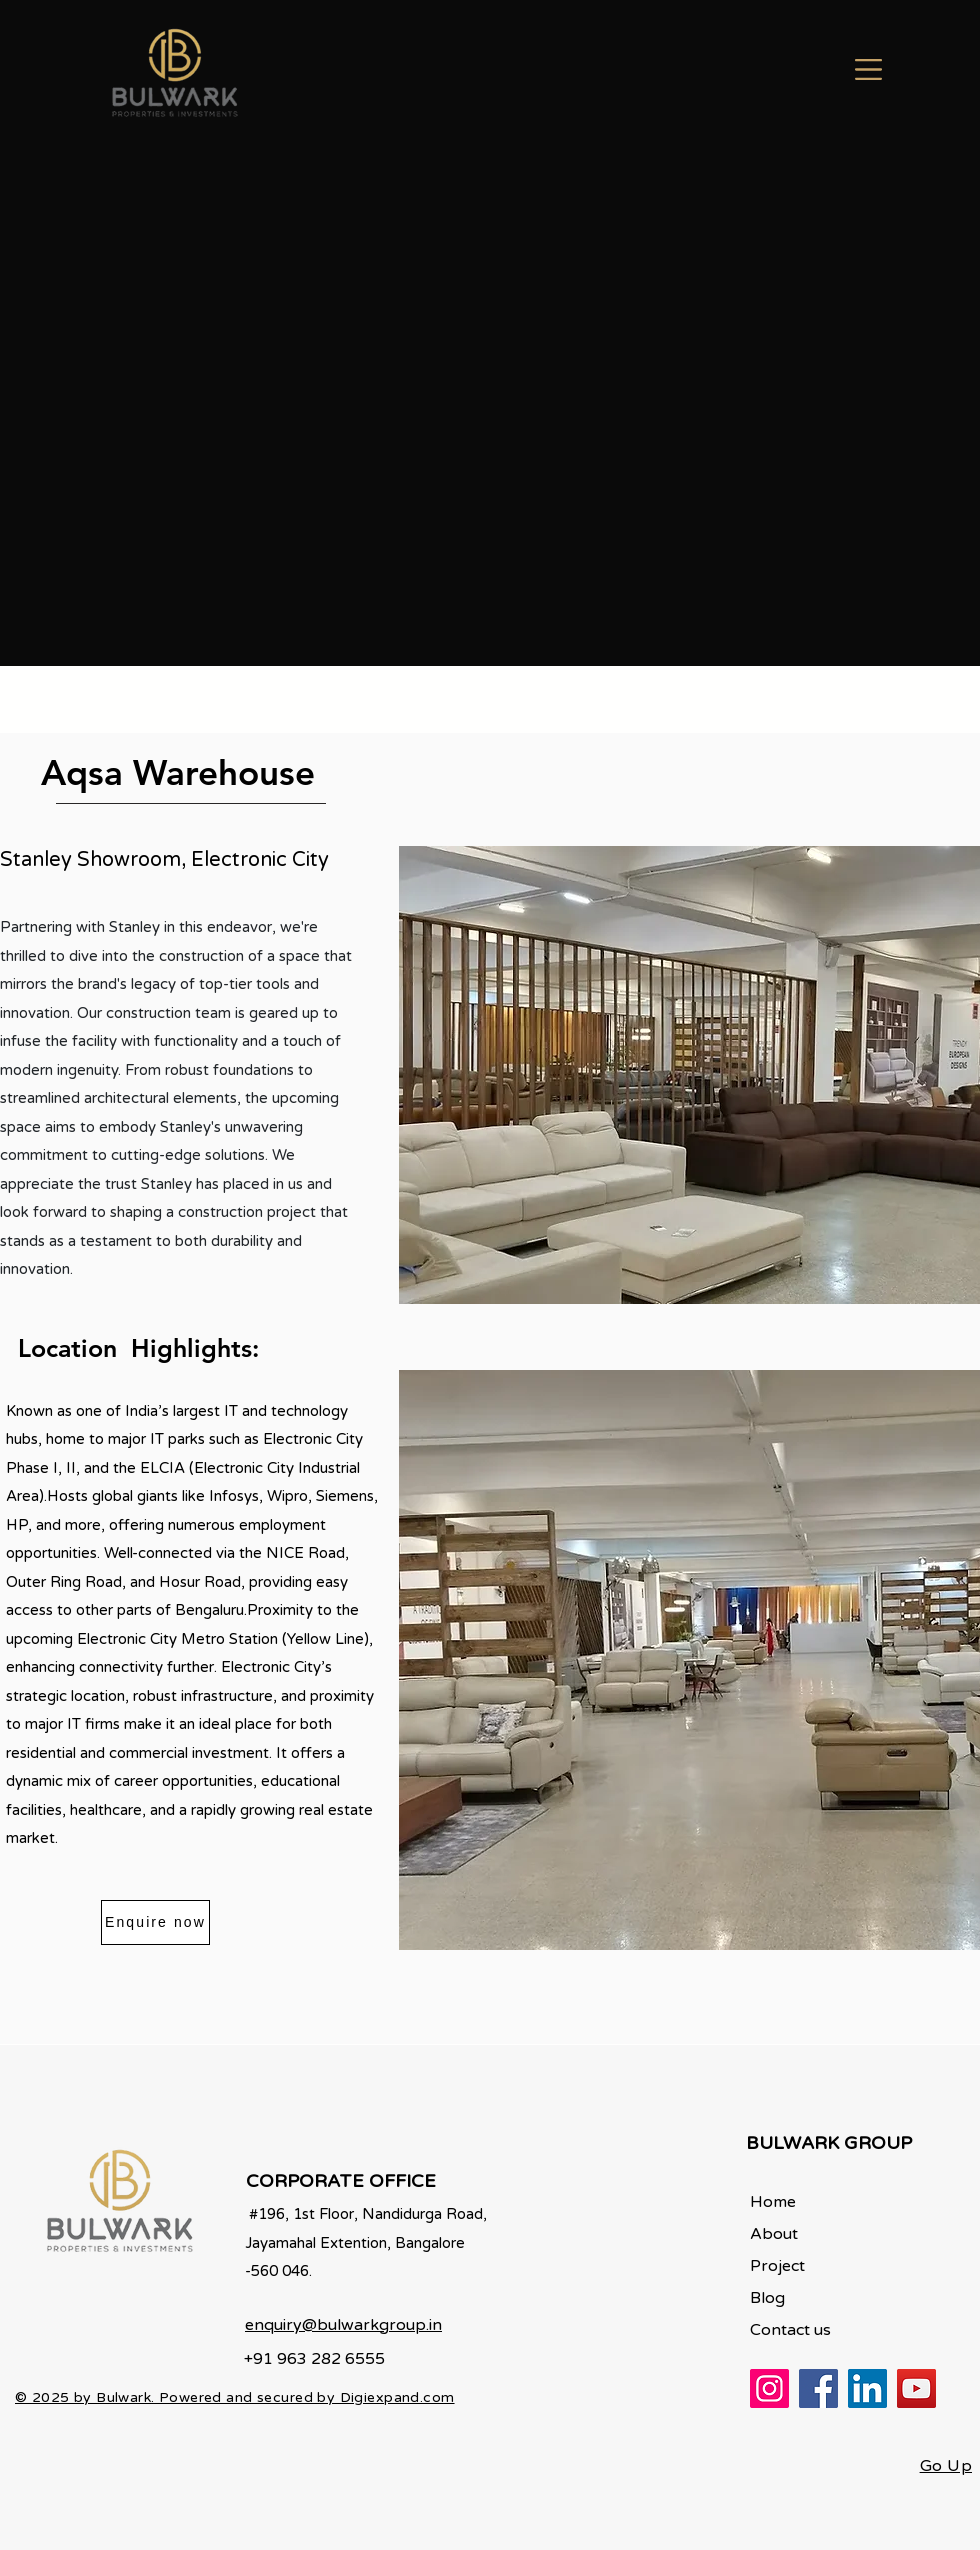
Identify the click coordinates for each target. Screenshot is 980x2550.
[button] (868, 69)
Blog (767, 2298)
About (774, 2234)
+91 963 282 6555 (314, 2359)
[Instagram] (769, 2388)
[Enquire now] (155, 1922)
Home (773, 2202)
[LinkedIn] (867, 2388)
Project (777, 2266)
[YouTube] (916, 2388)
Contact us (790, 2330)
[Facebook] (818, 2388)
